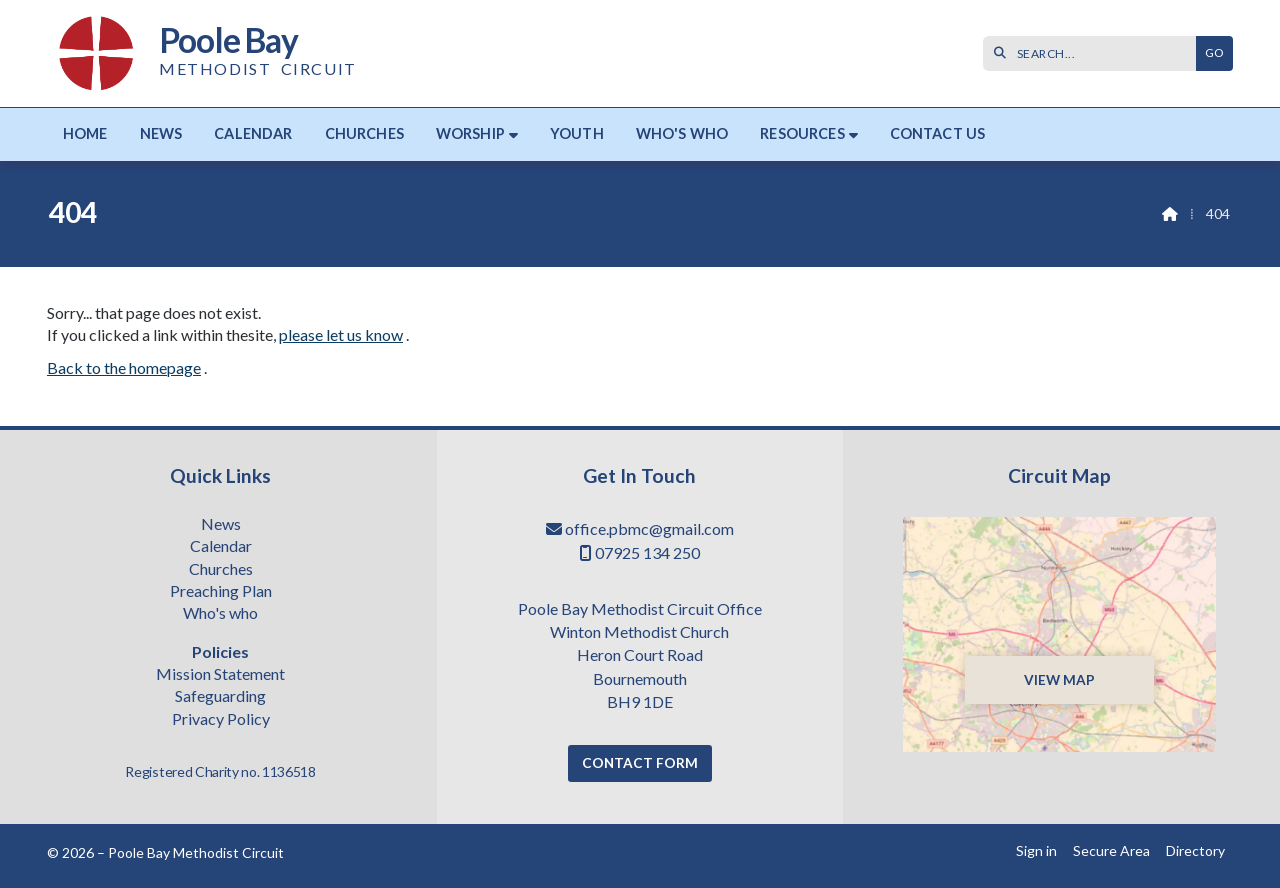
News (221, 525)
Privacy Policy (221, 719)
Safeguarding (220, 697)
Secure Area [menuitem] (1111, 850)
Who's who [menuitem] (682, 133)
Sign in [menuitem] (1036, 850)
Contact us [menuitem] (938, 133)
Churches (221, 570)
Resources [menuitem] (802, 133)
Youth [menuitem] (577, 133)
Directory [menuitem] (1195, 850)
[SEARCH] (1094, 53)
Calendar (221, 547)
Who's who (220, 614)
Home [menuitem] (85, 133)
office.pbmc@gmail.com (649, 528)
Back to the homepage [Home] (124, 367)
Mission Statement (220, 675)
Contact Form (640, 763)
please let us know (341, 334)
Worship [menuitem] (470, 133)
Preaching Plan (221, 592)
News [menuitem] (161, 133)
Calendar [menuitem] (253, 133)
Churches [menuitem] (364, 133)
